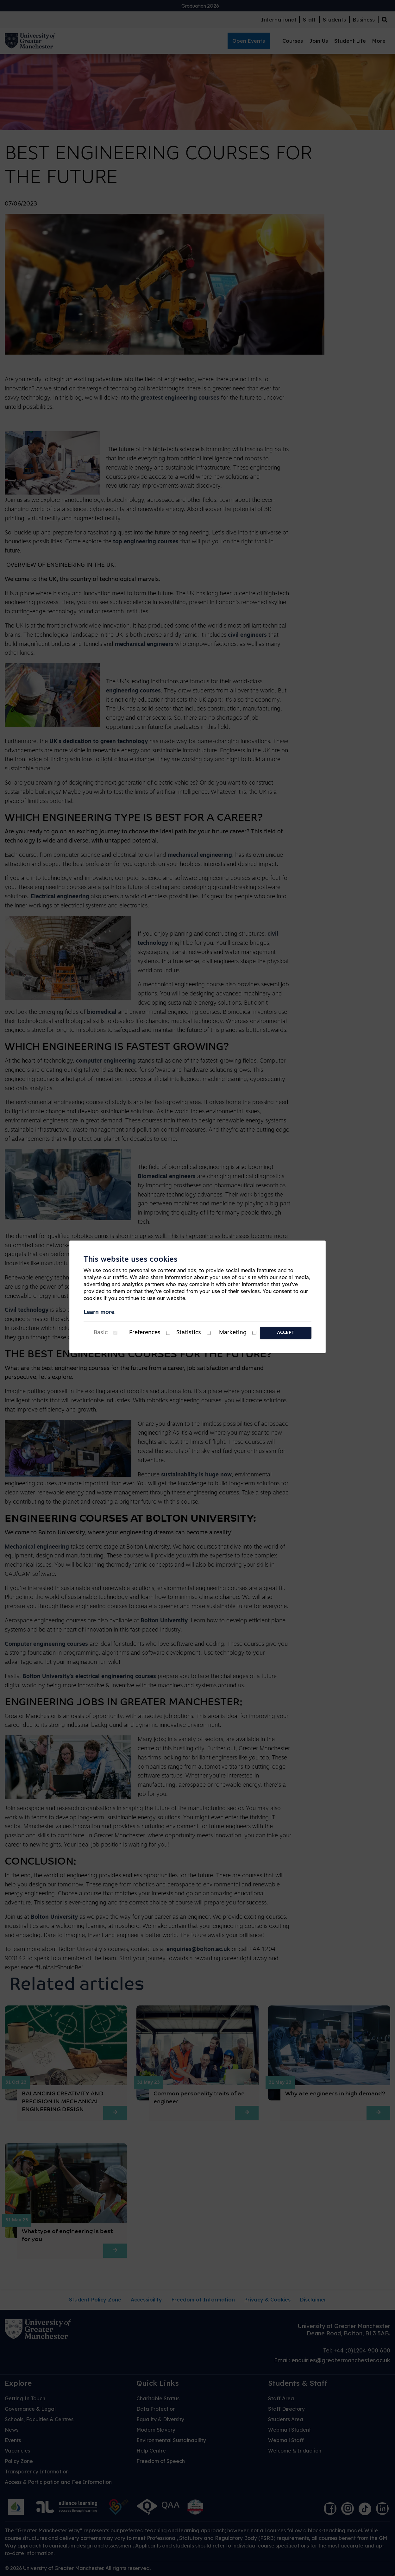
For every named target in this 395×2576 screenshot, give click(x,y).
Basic (101, 1333)
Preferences (144, 1333)
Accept (285, 1332)
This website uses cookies (131, 1260)
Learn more (99, 1313)
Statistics (188, 1333)
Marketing (233, 1333)
